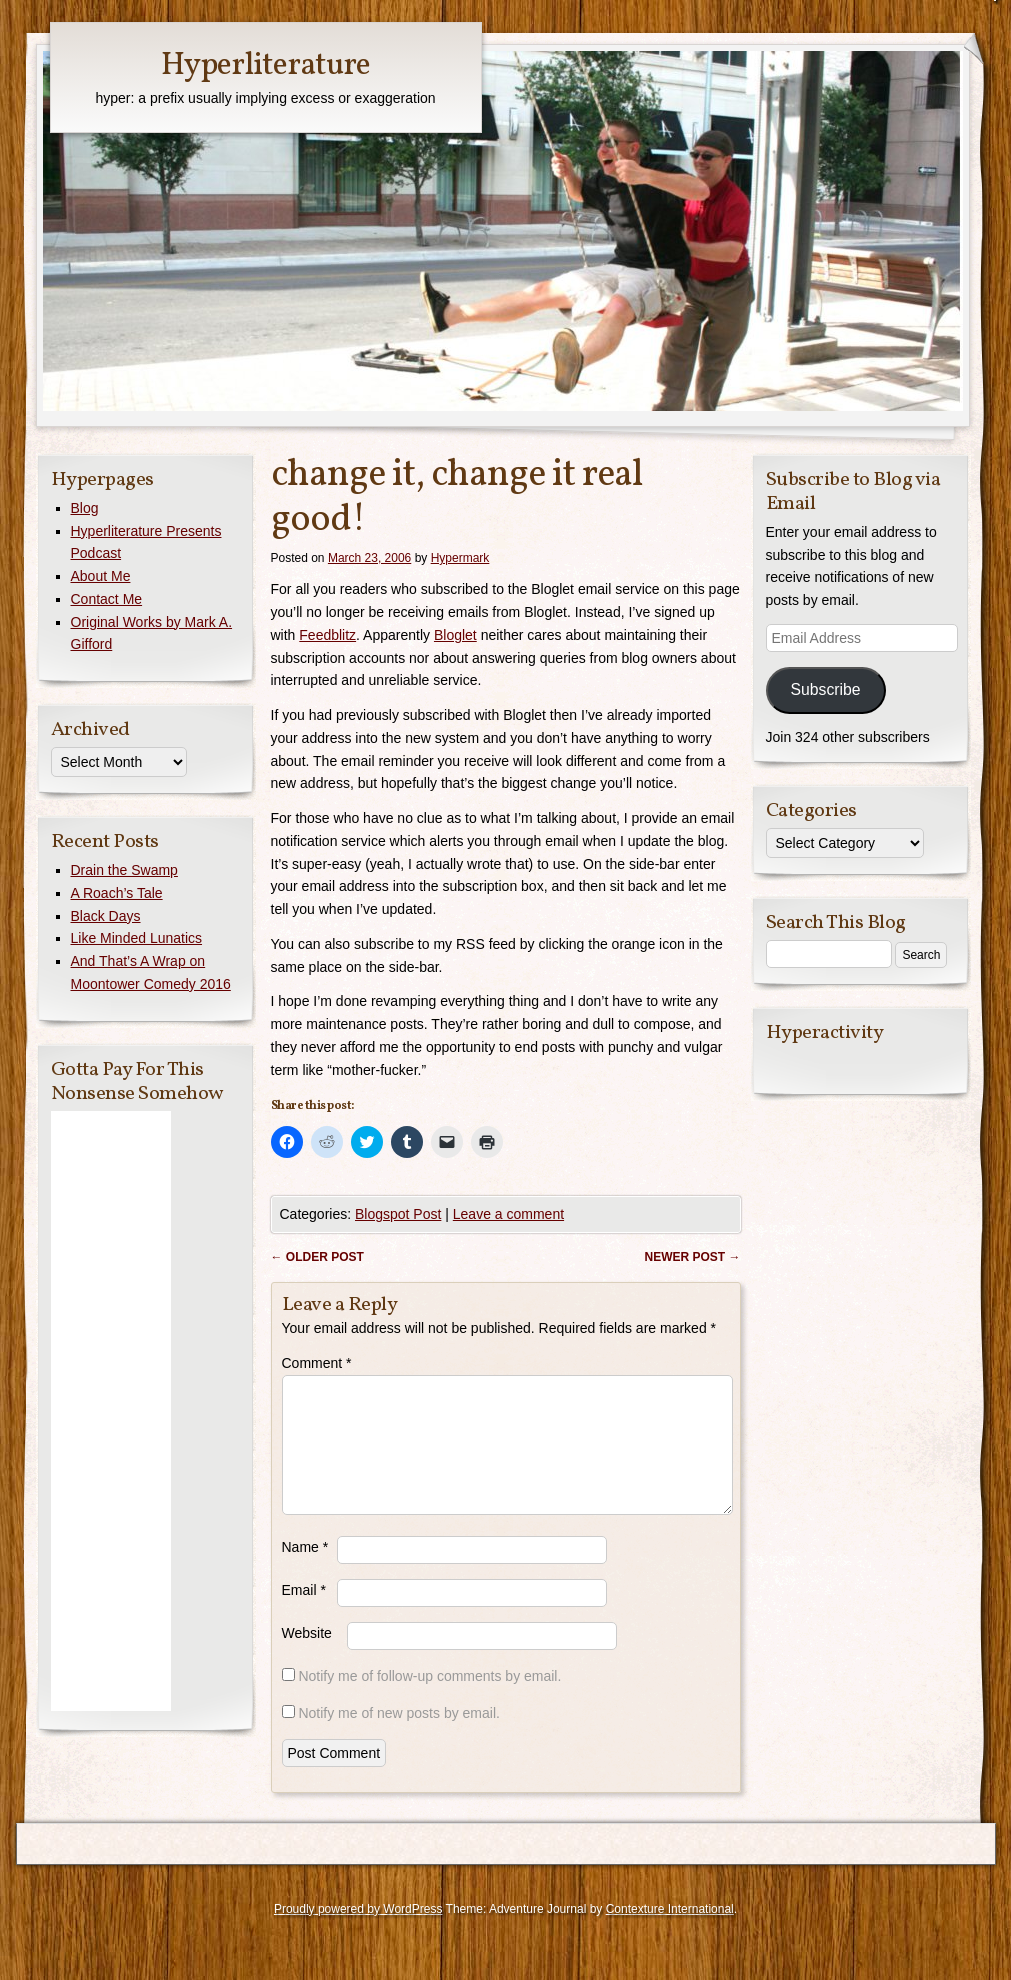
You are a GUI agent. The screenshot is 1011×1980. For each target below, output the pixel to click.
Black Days (106, 916)
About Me (101, 576)
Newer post (692, 1257)
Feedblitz (327, 635)
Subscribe (825, 689)
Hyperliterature (265, 66)
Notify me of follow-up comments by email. (429, 1700)
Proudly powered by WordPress (358, 1933)
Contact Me (107, 599)
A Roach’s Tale (117, 893)
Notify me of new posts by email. (399, 1737)
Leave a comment (508, 1214)
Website (307, 1657)
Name (305, 1571)
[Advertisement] (111, 1411)
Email (304, 1614)
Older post (317, 1257)
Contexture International (670, 1933)
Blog (85, 508)
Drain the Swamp (124, 870)
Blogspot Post (398, 1214)
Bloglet (455, 635)
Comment (317, 1363)
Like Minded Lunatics (137, 938)
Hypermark (460, 558)
